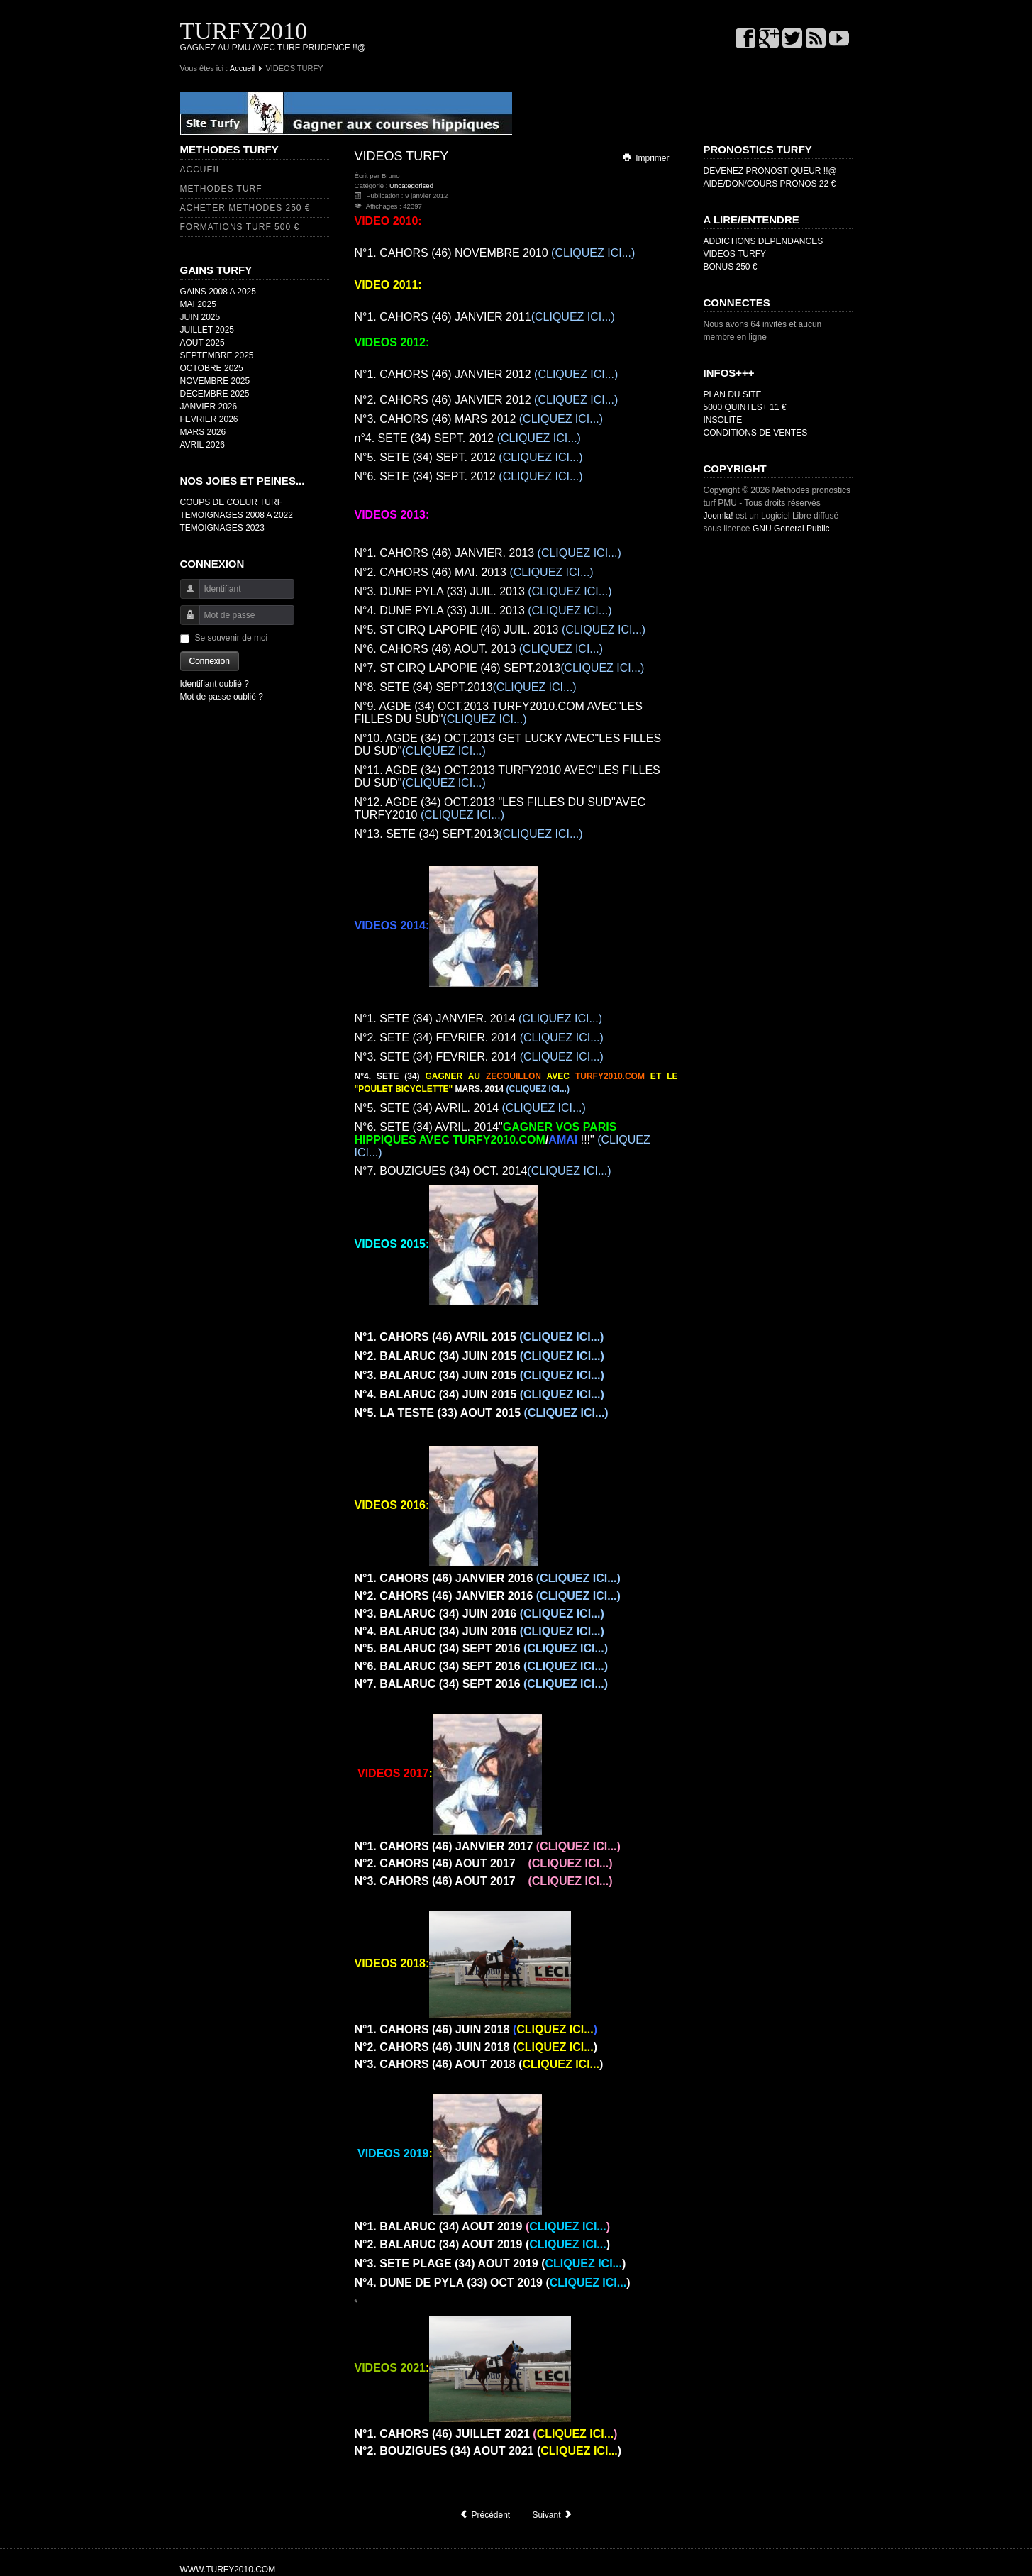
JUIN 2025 (200, 317)
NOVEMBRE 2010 (495, 253)
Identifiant (184, 595)
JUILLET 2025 (207, 330)
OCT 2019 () (493, 2283)
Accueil (242, 68)
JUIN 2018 (476, 2029)
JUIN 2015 (479, 1356)
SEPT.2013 (500, 668)
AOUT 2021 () (488, 2451)
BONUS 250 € (731, 267)
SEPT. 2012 (506, 438)
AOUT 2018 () (479, 2064)
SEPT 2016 (482, 1648)
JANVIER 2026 (209, 406)
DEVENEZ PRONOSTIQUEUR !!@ (770, 171)
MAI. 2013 (474, 572)
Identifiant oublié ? (214, 684)
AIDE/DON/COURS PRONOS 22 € (770, 184)
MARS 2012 (479, 419)
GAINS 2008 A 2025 (218, 292)
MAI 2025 (198, 304)
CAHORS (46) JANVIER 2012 (486, 374)
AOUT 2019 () (483, 2244)
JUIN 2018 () (476, 2047)
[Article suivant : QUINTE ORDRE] (553, 2515)
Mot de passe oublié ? (221, 697)
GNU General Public (791, 529)
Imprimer (645, 158)
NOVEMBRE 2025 (215, 381)
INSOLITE (723, 420)
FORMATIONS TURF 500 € (240, 227)
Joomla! (718, 516)
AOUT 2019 (483, 2227)
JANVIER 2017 (488, 1846)
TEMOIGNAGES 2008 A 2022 (236, 515)
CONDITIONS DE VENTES (756, 433)
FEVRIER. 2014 (479, 1038)
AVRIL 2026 (202, 445)
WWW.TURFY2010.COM (228, 2570)
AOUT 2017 (484, 1863)
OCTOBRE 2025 (211, 368)
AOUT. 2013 (479, 649)
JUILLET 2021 (486, 2434)
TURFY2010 (243, 31)
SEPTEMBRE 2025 (217, 355)
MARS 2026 (203, 432)
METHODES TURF (221, 189)
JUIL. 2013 (483, 591)
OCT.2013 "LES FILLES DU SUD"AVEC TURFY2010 (500, 808)
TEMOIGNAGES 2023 (222, 528)
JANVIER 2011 (485, 317)
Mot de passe (184, 621)
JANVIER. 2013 (488, 553)
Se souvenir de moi (231, 638)
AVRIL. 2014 (470, 1108)
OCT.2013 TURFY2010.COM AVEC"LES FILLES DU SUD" (499, 712)
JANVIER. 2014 (479, 1018)
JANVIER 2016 (488, 1578)
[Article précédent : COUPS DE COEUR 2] (484, 2515)
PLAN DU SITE (733, 394)
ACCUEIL (201, 170)
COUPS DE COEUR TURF (231, 502)
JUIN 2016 (479, 1614)
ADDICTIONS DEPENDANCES (763, 241)
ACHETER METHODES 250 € (245, 208)
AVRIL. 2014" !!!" (502, 1140)
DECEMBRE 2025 (215, 394)
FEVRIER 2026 (209, 419)
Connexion (209, 661)
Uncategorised (411, 185)
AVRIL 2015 (479, 1337)
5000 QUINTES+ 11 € (745, 407)
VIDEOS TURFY (735, 254)
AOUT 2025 (202, 343)
